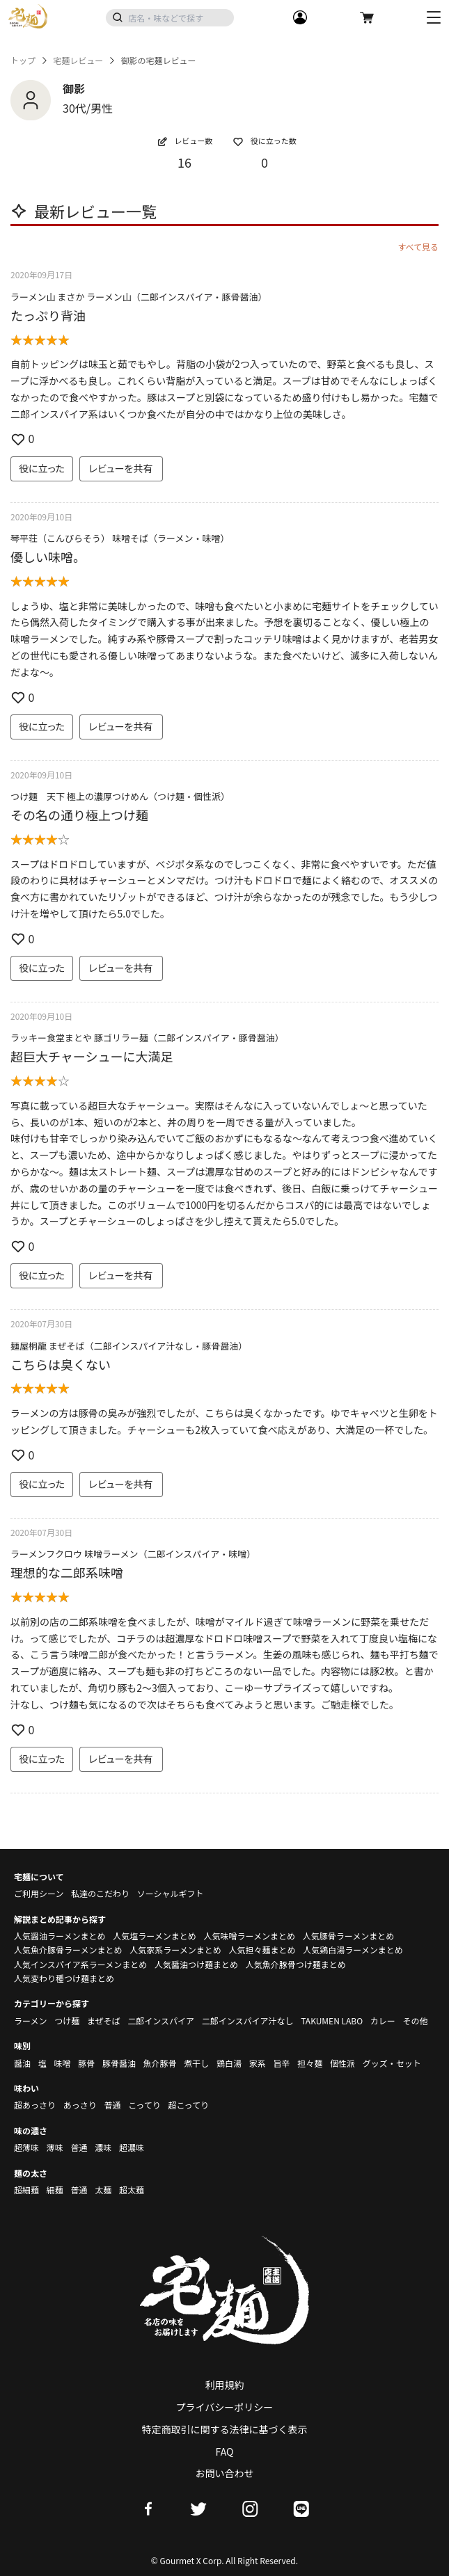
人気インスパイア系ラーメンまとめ (80, 1964)
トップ (23, 60)
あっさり (80, 2105)
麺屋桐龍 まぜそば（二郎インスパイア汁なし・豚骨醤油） (128, 1345)
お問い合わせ (225, 2473)
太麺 (103, 2189)
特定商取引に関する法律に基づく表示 (225, 2429)
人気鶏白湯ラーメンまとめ (353, 1949)
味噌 (62, 2063)
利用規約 (224, 2385)
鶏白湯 (229, 2063)
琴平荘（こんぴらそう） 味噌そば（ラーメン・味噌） (119, 538)
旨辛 (281, 2063)
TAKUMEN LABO (332, 2020)
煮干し (196, 2063)
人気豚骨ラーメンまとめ (349, 1936)
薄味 (55, 2147)
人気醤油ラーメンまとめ (60, 1936)
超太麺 (131, 2189)
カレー (382, 2020)
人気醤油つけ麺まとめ (196, 1964)
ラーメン (30, 2020)
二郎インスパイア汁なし (248, 2020)
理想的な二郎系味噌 (66, 1572)
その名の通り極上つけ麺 (79, 815)
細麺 (55, 2189)
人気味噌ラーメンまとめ (249, 1936)
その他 (415, 2020)
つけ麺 (66, 2020)
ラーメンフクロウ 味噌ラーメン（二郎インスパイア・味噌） (132, 1553)
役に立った (42, 468)
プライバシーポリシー (225, 2407)
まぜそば (103, 2020)
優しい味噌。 (48, 556)
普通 (112, 2105)
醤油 (22, 2063)
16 (184, 162)
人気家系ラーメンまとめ (175, 1949)
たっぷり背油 (48, 315)
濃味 (103, 2147)
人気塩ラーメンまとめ (154, 1936)
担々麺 (309, 2063)
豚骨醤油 (119, 2063)
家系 (257, 2063)
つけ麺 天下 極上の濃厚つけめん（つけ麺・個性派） (120, 796)
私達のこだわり (100, 1893)
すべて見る (418, 247)
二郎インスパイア (160, 2020)
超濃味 (131, 2147)
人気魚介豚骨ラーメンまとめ (68, 1949)
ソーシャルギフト (170, 1893)
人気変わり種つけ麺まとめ (64, 1978)
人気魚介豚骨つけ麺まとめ (296, 1964)
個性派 (342, 2063)
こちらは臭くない (60, 1364)
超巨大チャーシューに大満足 (91, 1056)
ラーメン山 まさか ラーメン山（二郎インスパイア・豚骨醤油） (138, 296)
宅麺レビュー (78, 60)
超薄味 (26, 2147)
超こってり (188, 2105)
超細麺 (26, 2189)
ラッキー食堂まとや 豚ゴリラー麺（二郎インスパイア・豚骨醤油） (147, 1037)
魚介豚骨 (160, 2063)
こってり (144, 2105)
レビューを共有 (121, 468)
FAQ (225, 2451)
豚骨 (86, 2063)
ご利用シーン (38, 1893)
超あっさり (35, 2105)
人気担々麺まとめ (261, 1949)
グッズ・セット (392, 2063)
